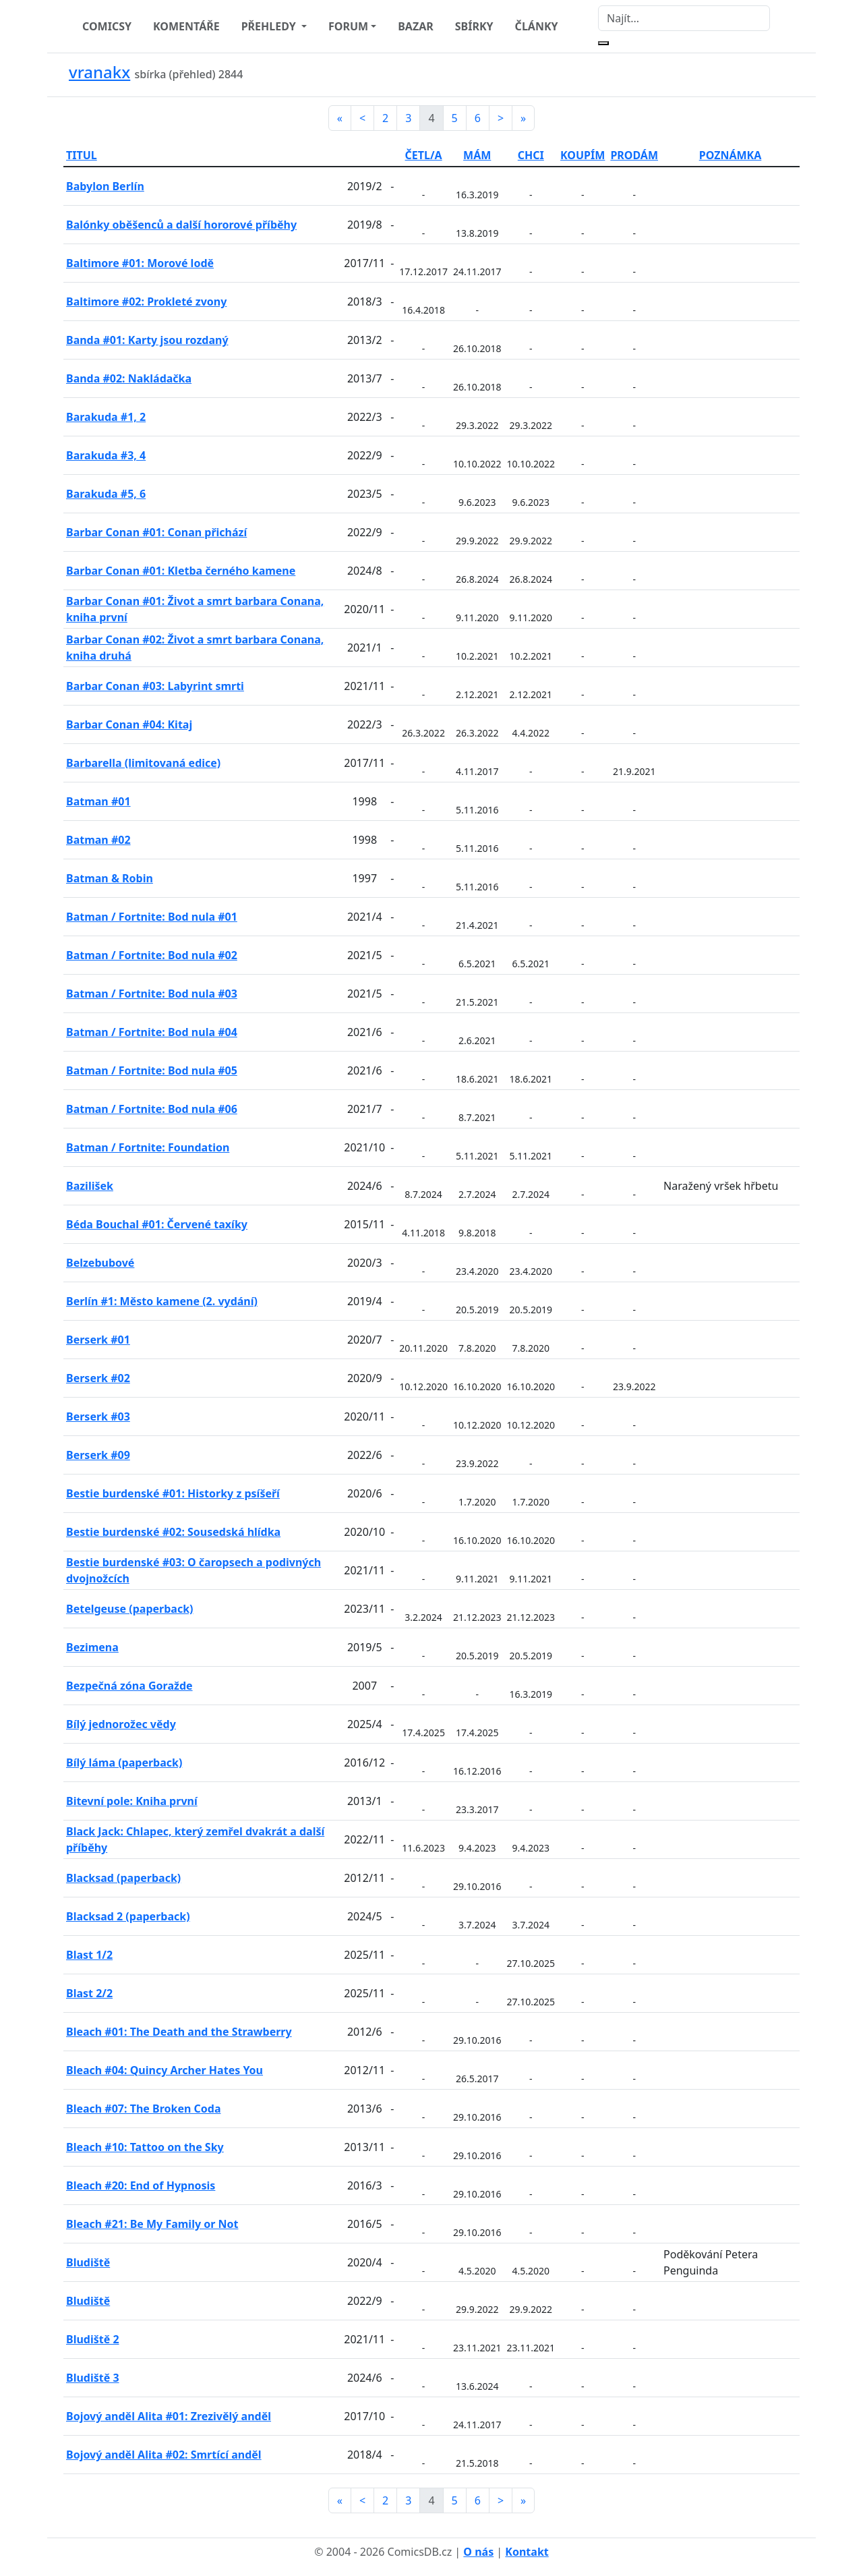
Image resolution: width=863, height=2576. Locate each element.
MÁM (477, 155)
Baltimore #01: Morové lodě (140, 263)
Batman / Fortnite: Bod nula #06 (151, 1108)
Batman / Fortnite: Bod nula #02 (151, 955)
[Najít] (684, 18)
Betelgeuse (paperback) (130, 1608)
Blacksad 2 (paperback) (128, 1916)
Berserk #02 (98, 1378)
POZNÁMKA (730, 155)
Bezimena (92, 1647)
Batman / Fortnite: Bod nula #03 (151, 993)
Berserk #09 (98, 1455)
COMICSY (106, 26)
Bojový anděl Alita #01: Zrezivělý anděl (168, 2416)
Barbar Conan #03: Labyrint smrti (155, 686)
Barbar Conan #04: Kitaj (129, 724)
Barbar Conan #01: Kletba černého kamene (180, 570)
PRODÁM (634, 155)
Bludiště (88, 2262)
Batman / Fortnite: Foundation (147, 1147)
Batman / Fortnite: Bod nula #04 (151, 1032)
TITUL (81, 155)
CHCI (531, 155)
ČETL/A (423, 155)
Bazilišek (89, 1185)
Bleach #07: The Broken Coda (143, 2108)
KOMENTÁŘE (186, 26)
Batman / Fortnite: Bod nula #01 (151, 916)
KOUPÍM (582, 155)
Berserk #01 (98, 1339)
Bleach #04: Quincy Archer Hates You (164, 2070)
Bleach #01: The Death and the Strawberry (179, 2031)
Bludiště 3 (92, 2377)
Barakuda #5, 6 (106, 493)
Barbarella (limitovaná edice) (143, 762)
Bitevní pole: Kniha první (132, 1801)
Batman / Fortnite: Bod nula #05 (151, 1070)
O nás (478, 2551)
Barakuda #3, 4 (106, 455)
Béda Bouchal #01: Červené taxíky (156, 1224)
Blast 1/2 (89, 1954)
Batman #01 (98, 801)
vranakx (99, 72)
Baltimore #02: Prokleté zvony (146, 301)
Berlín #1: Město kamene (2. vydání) (162, 1301)
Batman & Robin (109, 878)
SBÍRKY (474, 26)
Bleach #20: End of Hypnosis (140, 2185)
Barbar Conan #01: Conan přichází (156, 532)
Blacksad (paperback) (123, 1877)
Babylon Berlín (105, 186)
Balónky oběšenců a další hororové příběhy (181, 224)
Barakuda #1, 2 (106, 416)
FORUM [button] (348, 26)
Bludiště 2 (92, 2339)
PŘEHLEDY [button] (270, 26)
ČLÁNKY (536, 26)
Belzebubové (100, 1262)
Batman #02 (98, 839)
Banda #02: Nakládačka (128, 378)
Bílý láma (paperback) (124, 1762)
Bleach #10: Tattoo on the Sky (145, 2147)
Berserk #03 (98, 1416)
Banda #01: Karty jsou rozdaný (147, 340)
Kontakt (526, 2551)
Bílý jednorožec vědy (121, 1724)
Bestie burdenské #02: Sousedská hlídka (173, 1531)
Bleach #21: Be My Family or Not (152, 2223)
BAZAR (416, 26)
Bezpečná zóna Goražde (129, 1685)
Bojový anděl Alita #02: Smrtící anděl (164, 2454)
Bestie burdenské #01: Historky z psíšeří (173, 1493)
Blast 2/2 (89, 1993)
